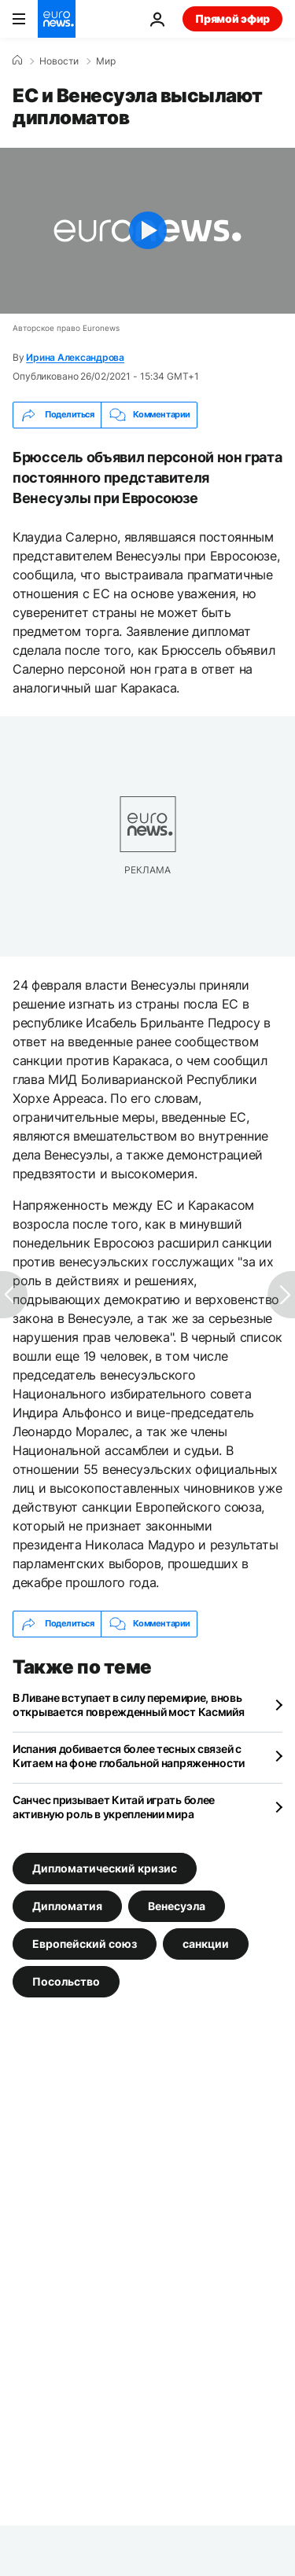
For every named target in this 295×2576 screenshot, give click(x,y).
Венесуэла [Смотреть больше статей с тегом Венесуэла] (176, 1906)
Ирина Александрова (75, 357)
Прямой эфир (232, 18)
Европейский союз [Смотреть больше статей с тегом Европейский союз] (84, 1943)
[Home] (17, 60)
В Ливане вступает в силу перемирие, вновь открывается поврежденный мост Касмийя (129, 1704)
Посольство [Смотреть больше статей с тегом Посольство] (66, 1981)
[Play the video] (147, 231)
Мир (106, 61)
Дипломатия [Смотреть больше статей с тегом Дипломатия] (67, 1906)
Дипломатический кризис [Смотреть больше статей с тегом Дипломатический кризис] (104, 1868)
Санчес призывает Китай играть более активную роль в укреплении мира (114, 1807)
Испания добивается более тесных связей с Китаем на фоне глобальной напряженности (129, 1755)
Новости (59, 61)
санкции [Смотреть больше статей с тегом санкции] (206, 1943)
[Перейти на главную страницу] (57, 19)
